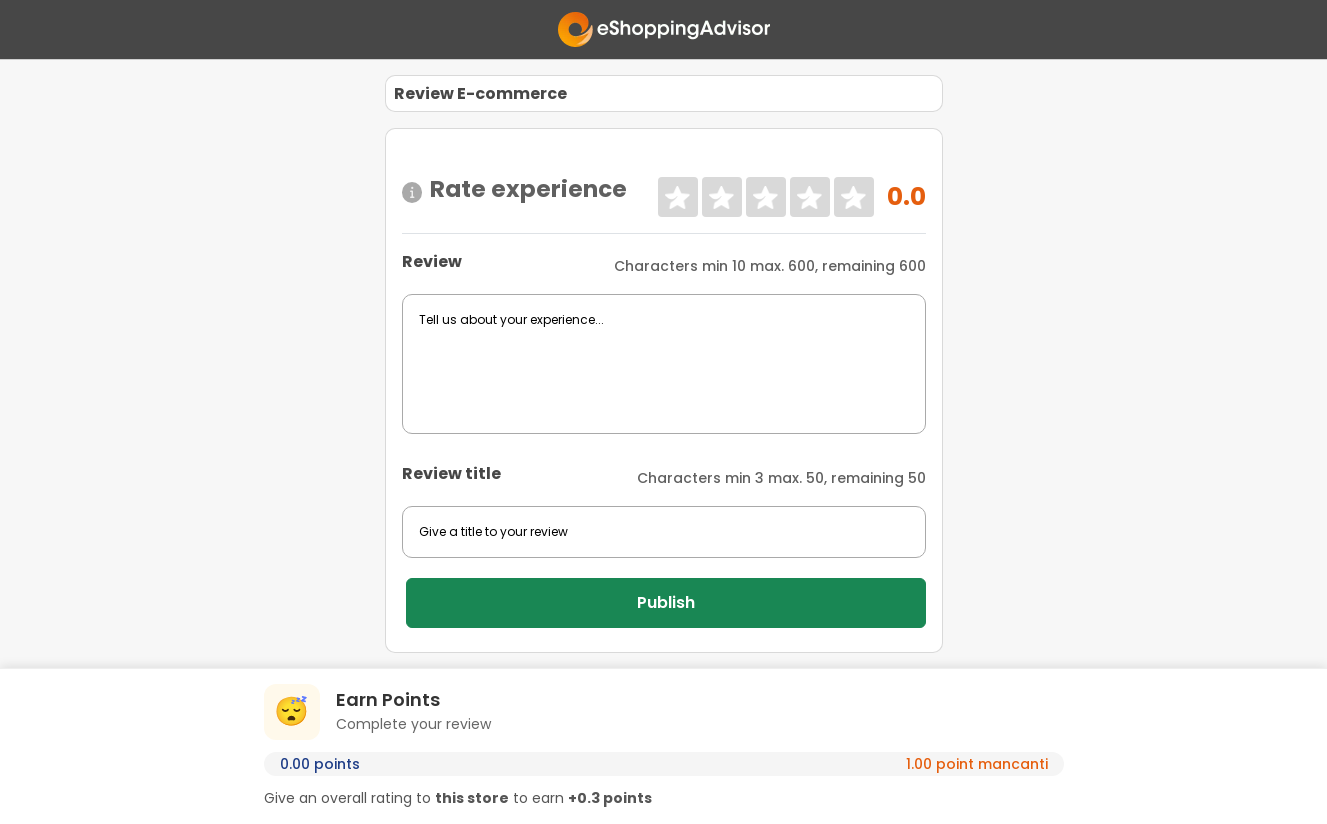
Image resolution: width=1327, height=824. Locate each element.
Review (432, 261)
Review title (451, 473)
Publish (666, 602)
